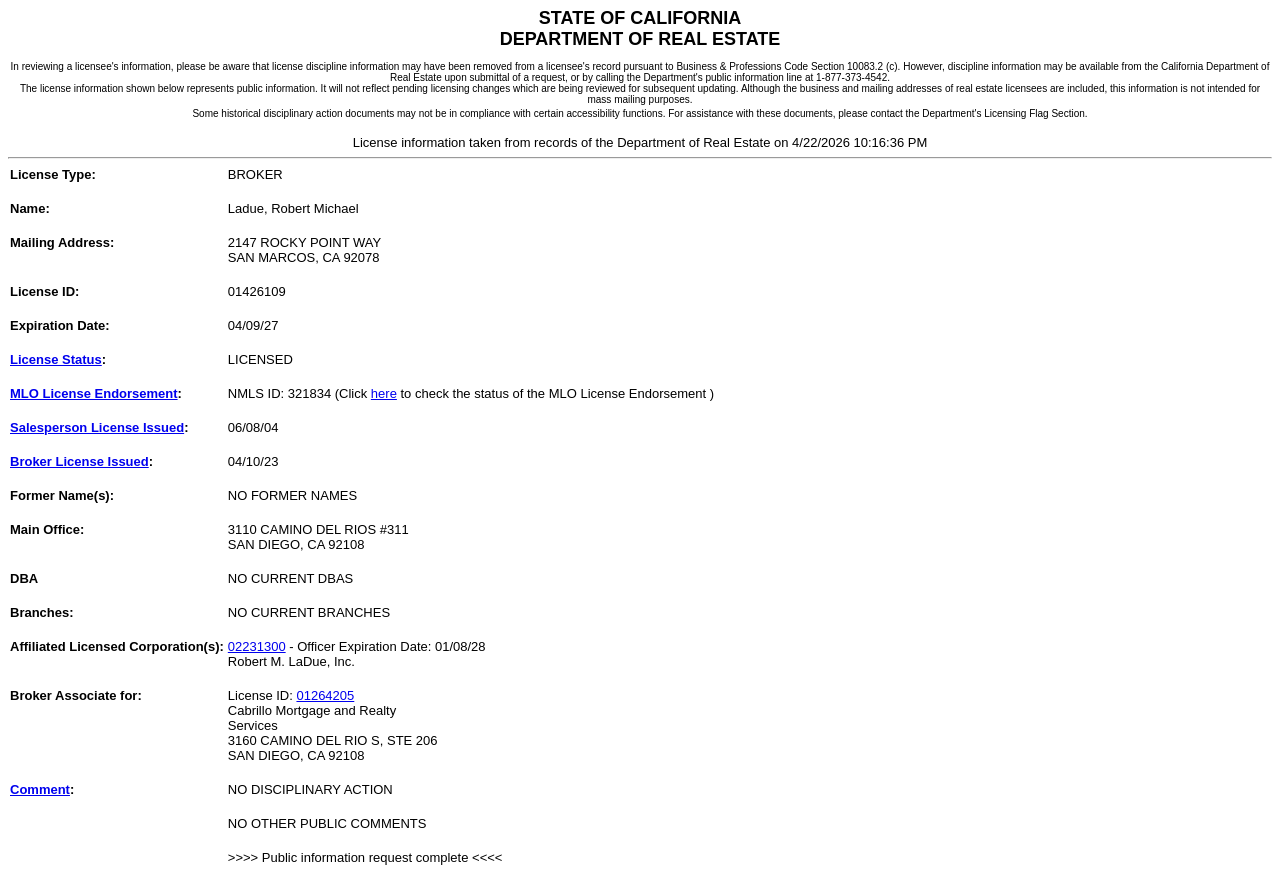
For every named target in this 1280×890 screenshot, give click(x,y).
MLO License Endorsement (94, 393)
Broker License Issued (79, 461)
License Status (56, 359)
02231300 (257, 646)
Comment (40, 789)
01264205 (325, 695)
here (384, 393)
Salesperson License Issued (97, 427)
